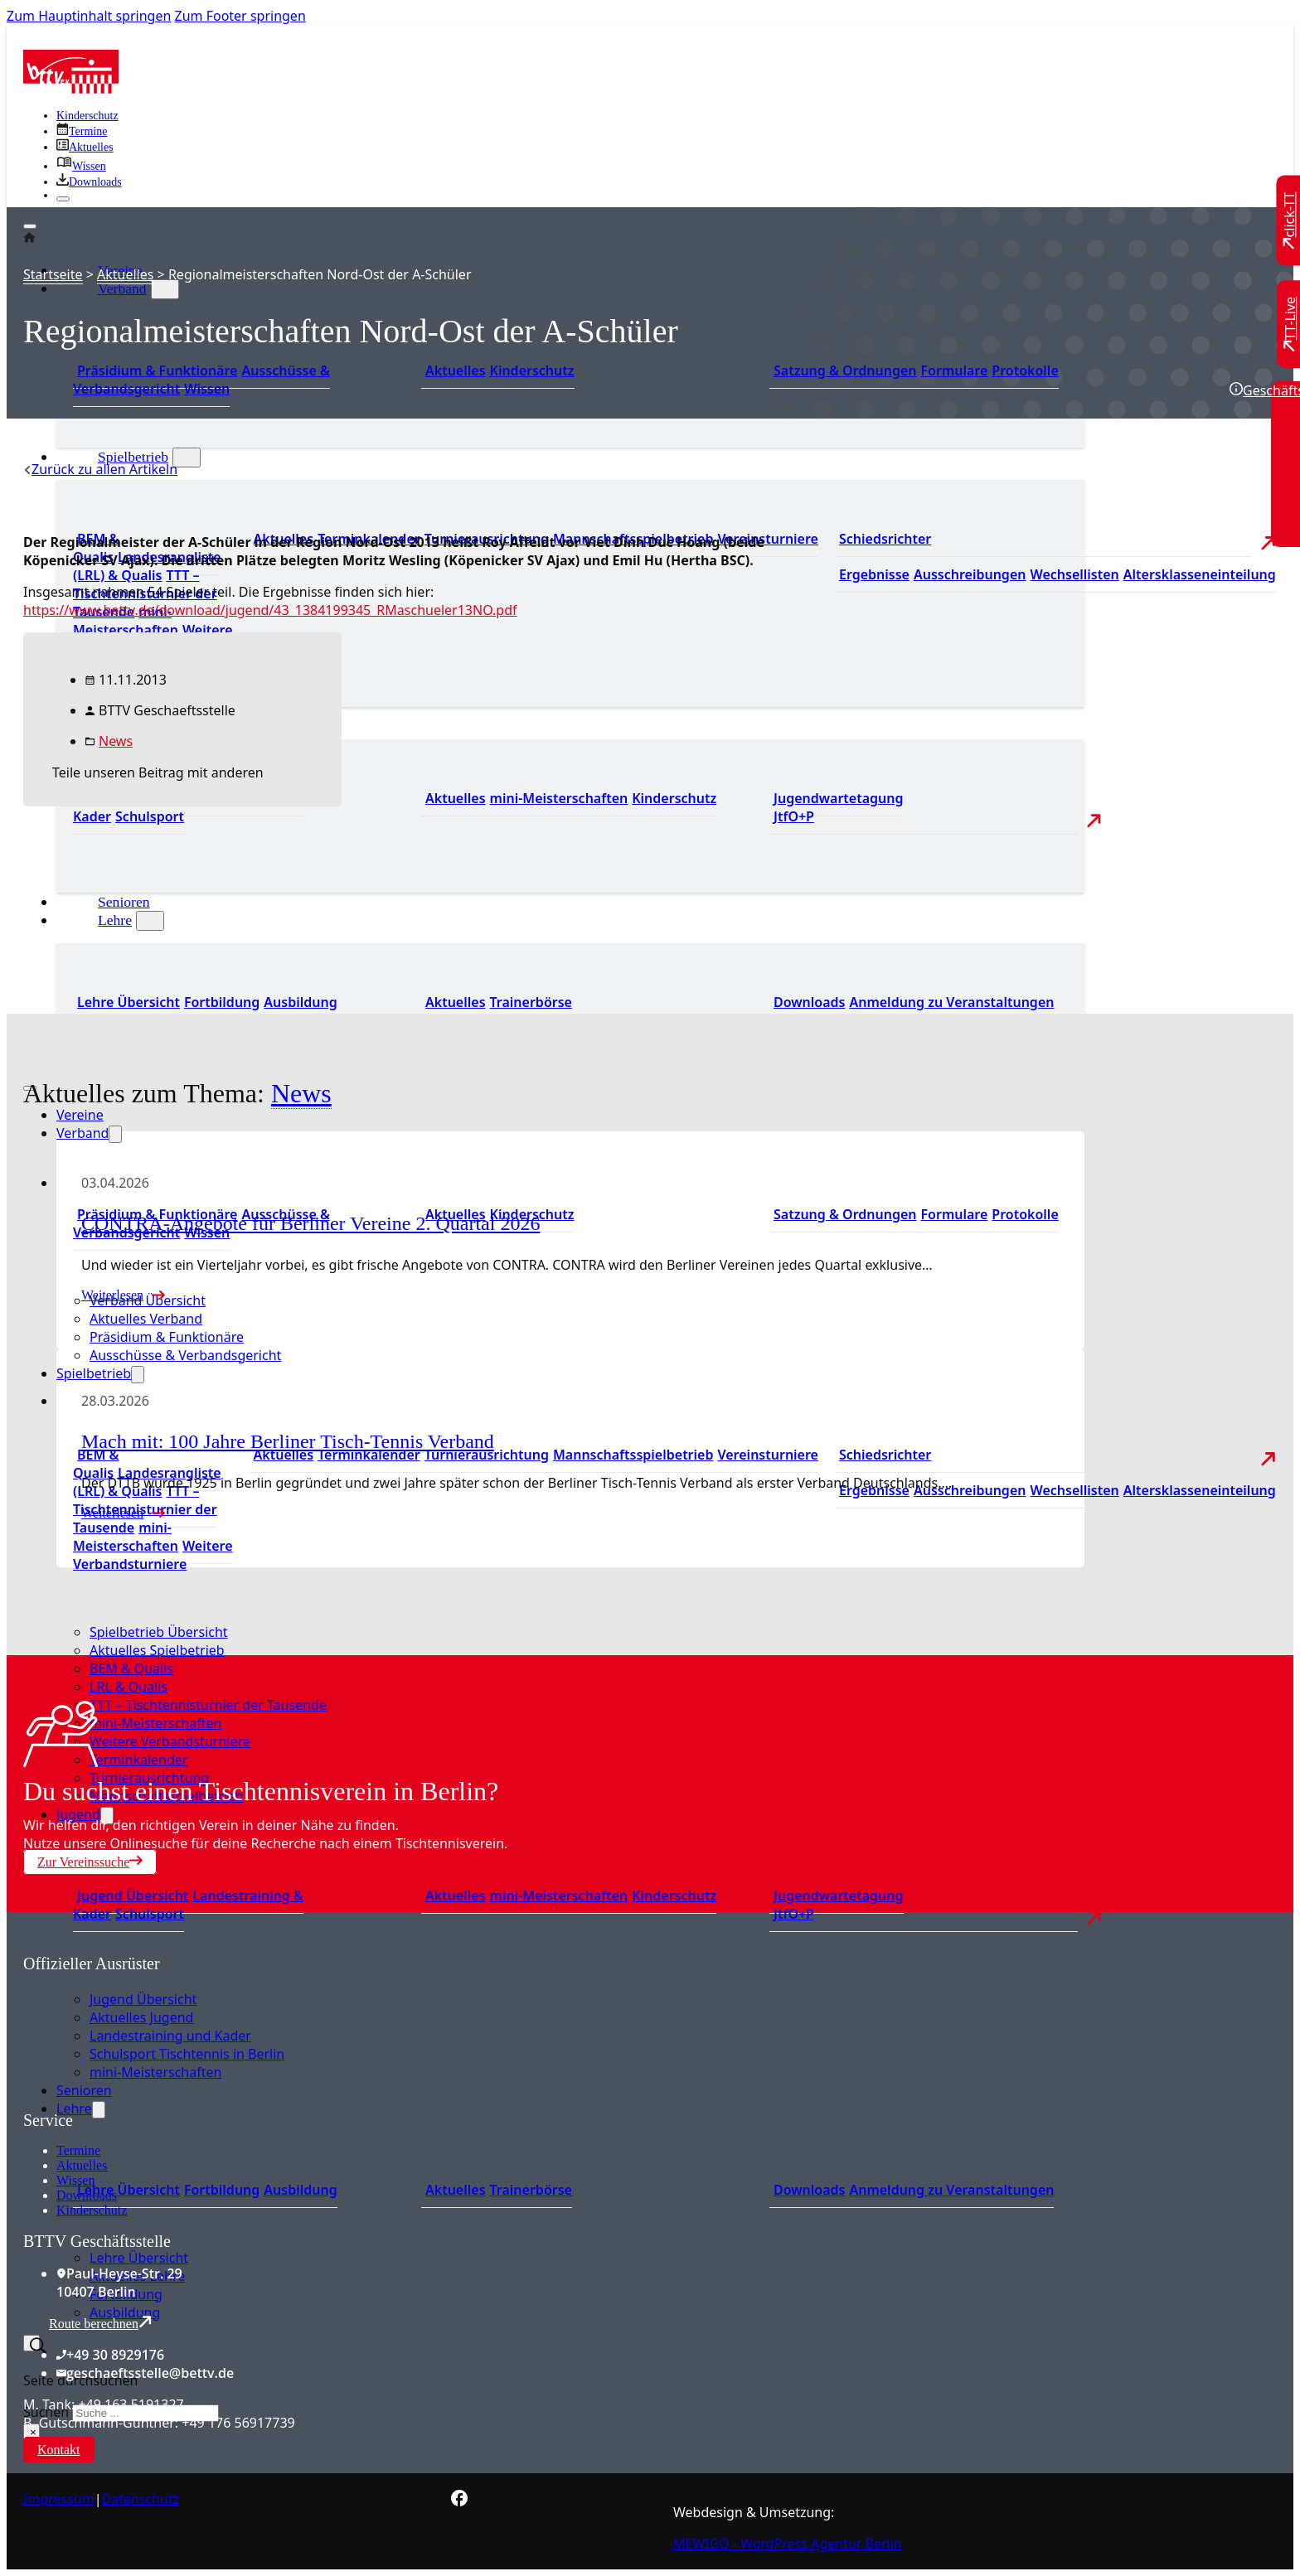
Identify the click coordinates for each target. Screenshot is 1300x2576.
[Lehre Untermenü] (150, 921)
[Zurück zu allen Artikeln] (100, 469)
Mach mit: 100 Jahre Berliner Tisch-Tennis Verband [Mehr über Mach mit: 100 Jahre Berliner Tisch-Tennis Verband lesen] (287, 1441)
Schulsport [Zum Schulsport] (149, 1914)
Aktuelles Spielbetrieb (157, 1650)
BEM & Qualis (131, 1668)
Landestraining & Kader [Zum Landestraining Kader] (188, 1904)
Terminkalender (138, 1759)
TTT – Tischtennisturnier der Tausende (208, 1705)
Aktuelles (125, 274)
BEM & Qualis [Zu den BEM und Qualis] (96, 1463)
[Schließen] (63, 198)
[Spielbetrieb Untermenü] (186, 457)
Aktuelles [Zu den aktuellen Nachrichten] (284, 1454)
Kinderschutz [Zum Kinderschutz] (87, 115)
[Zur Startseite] (71, 89)
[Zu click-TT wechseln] (1290, 220)
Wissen (75, 2180)
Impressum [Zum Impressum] (59, 2499)
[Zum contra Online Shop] (147, 2101)
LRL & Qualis (128, 1687)
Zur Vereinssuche (90, 1861)
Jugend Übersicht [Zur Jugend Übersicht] (132, 1895)
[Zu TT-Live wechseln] (1290, 324)
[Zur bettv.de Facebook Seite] (459, 2501)
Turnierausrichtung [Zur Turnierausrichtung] (486, 1454)
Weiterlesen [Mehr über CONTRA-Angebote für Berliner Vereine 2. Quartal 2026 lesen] (112, 1295)
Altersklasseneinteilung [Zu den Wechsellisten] (1199, 574)
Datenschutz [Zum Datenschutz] (141, 2499)
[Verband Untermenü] (165, 289)
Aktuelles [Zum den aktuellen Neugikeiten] (455, 370)
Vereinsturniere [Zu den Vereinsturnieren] (767, 539)
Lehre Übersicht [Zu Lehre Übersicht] (128, 1002)
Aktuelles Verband (146, 1319)
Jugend (78, 1814)
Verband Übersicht (148, 1300)
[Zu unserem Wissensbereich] (81, 166)
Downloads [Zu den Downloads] (809, 1002)
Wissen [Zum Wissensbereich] (207, 389)
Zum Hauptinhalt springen (89, 16)
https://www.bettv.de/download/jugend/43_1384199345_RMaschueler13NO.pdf (270, 610)
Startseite (53, 274)
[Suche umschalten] (31, 2343)
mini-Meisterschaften (155, 1723)
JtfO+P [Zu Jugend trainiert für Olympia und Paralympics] (794, 816)
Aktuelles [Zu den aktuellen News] (455, 1002)
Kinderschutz (91, 2210)
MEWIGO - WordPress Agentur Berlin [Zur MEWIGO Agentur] (787, 2544)
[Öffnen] (29, 226)
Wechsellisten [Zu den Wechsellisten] (1074, 574)
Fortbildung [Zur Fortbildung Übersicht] (222, 1002)
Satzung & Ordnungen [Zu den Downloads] (845, 370)
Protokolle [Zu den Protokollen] (1025, 370)
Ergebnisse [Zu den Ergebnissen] (874, 574)
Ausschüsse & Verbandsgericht (185, 1355)
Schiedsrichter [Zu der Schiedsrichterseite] (885, 539)
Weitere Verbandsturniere (170, 1741)
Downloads (86, 2195)
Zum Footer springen (240, 16)
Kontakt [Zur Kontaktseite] (58, 2450)
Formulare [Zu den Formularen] (953, 370)
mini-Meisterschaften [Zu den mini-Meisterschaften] (125, 621)
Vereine (80, 1115)
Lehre (115, 920)
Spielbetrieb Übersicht (159, 1632)
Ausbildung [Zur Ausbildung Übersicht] (300, 1002)
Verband (122, 288)
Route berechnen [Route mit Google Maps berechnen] (100, 2323)
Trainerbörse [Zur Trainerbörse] (531, 1002)
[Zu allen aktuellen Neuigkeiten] (85, 147)
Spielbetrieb (133, 456)
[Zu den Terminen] (81, 131)
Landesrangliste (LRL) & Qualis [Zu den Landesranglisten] (147, 566)
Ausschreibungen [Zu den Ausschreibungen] (970, 574)
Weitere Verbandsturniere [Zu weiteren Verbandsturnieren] (153, 1555)
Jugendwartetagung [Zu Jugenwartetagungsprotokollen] (839, 798)
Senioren (124, 901)
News (116, 741)
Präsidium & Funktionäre (157, 370)
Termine (78, 2150)
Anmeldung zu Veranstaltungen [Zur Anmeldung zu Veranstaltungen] (951, 1002)
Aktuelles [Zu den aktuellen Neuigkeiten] (455, 798)
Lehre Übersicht (139, 2258)
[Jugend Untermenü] (107, 1815)
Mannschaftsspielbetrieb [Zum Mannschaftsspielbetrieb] (633, 1454)
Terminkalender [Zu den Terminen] (369, 1454)
